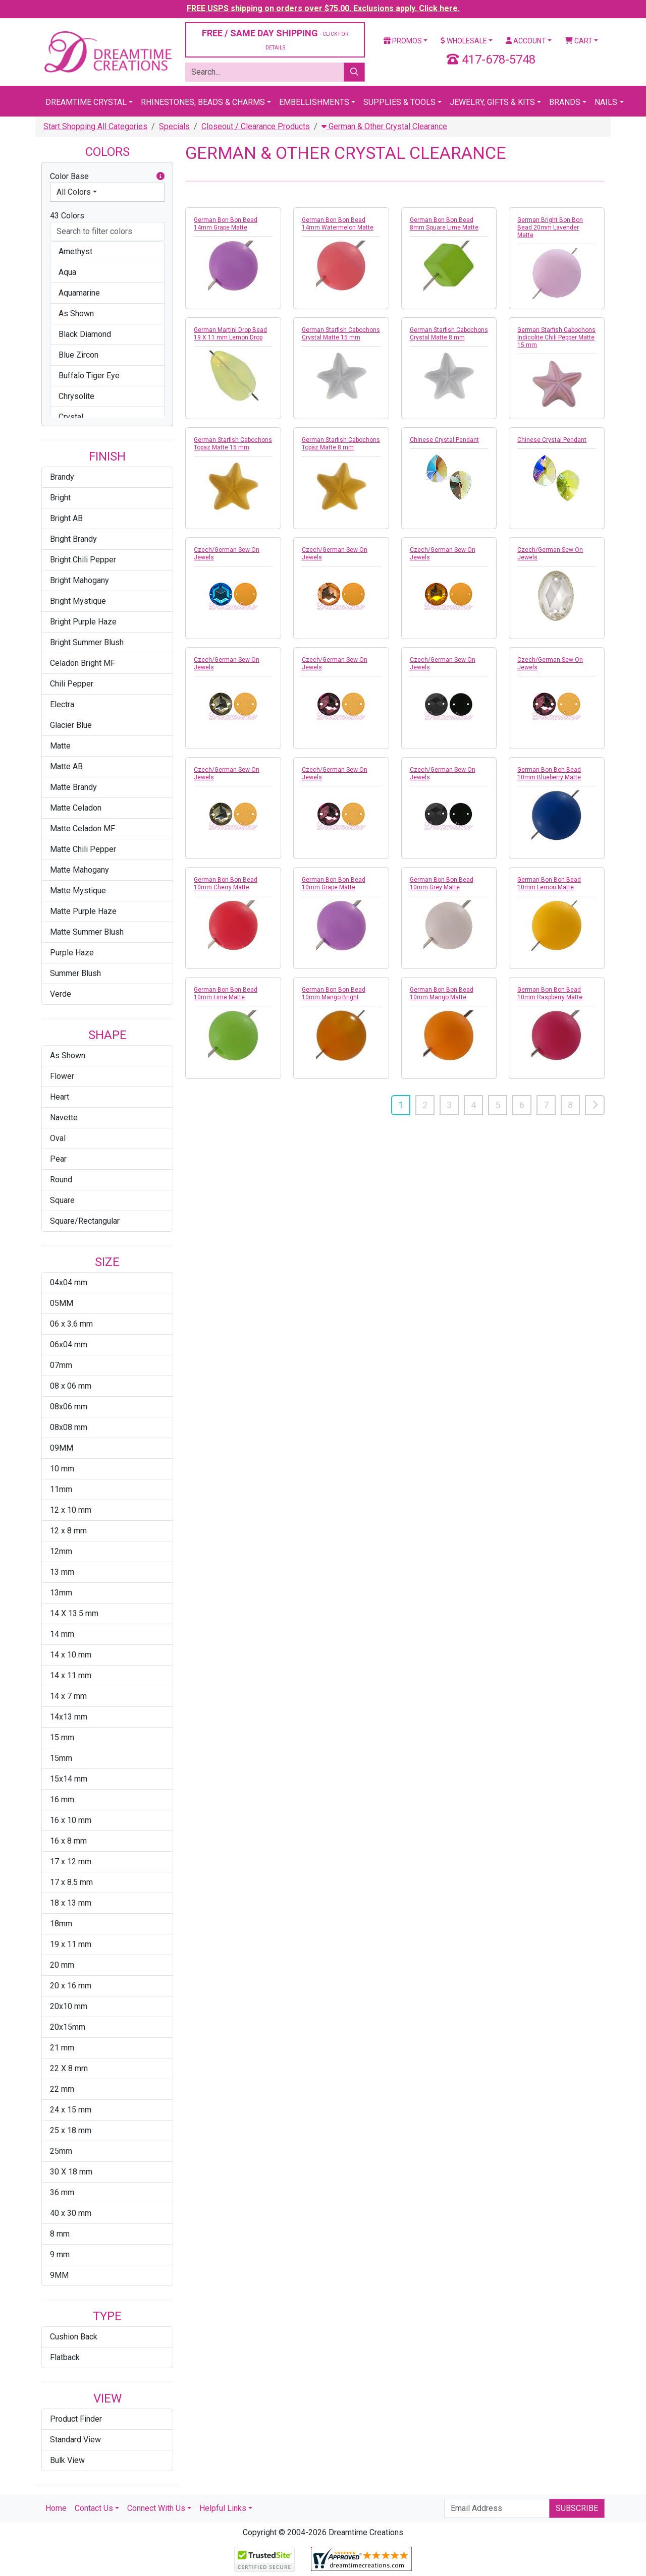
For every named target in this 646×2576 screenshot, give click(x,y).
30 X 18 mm (71, 2172)
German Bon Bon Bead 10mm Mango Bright (333, 993)
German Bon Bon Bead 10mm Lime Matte (225, 993)
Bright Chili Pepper (83, 559)
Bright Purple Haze (83, 621)
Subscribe (577, 2508)
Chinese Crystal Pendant (444, 439)
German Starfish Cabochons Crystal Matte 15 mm (341, 333)
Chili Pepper (71, 684)
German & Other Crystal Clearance (384, 126)
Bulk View (67, 2460)
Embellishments (314, 102)
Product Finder (76, 2419)
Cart (579, 41)
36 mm (62, 2192)
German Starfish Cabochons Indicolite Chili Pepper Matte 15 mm (556, 337)
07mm (61, 1365)
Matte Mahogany (79, 870)
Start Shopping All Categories (95, 126)
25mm (61, 2151)
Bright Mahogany (79, 580)
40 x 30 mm (70, 2213)
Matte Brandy (73, 787)
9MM (59, 2275)
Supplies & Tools (399, 102)
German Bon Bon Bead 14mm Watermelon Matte (337, 223)
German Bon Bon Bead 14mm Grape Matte (225, 223)
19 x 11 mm (70, 1944)
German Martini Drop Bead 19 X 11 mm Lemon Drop (230, 333)
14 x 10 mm (70, 1654)
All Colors (74, 192)
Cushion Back (73, 2336)
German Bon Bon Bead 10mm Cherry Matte (225, 883)
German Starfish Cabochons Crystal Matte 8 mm (449, 333)
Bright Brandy (73, 539)
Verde (60, 994)
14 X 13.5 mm (74, 1613)
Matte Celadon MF (82, 828)
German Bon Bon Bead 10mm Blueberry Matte (549, 773)
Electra (62, 704)
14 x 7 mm (68, 1696)
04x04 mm (68, 1282)
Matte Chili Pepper (83, 849)
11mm (61, 1489)
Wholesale (464, 41)
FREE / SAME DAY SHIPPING (275, 39)
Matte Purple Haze (83, 911)
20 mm (62, 1965)
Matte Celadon (75, 808)
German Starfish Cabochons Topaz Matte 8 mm (341, 443)
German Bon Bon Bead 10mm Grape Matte (333, 883)
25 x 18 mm (70, 2130)
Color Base (107, 176)
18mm (61, 1923)
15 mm (62, 1737)
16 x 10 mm (70, 1820)
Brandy (62, 477)
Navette (64, 1117)
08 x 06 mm (70, 1386)
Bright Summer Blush (87, 642)
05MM (61, 1303)
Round (61, 1179)
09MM (61, 1448)
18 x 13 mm (70, 1903)
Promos (403, 41)
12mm (61, 1551)
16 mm (62, 1799)
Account (526, 41)
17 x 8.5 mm (71, 1882)
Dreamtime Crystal (86, 102)
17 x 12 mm (70, 1861)
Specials (174, 126)
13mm (61, 1592)
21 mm (62, 2047)
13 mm (62, 1572)
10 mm (62, 1468)
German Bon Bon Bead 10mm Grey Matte (441, 883)
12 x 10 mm (70, 1510)
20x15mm (67, 2027)
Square (62, 1200)
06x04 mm (68, 1344)
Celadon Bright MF (82, 663)
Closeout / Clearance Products (255, 126)
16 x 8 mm (68, 1841)
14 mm (62, 1634)
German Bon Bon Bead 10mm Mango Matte (441, 993)
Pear (58, 1159)
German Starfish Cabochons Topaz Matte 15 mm (233, 443)
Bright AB (66, 518)
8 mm (60, 2234)
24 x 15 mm (70, 2109)
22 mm (62, 2089)
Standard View (75, 2439)
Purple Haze (72, 952)
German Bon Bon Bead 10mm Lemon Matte (549, 883)
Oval (58, 1138)
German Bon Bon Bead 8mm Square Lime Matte (444, 223)
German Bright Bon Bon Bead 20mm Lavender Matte (550, 227)
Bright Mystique (78, 601)
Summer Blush (75, 973)
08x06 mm (68, 1406)
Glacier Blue (71, 725)
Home (56, 2508)
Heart (59, 1097)
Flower (62, 1076)
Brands (564, 102)
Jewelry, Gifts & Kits (492, 102)
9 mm (60, 2254)
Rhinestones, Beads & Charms (203, 102)
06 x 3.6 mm (71, 1324)
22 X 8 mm (69, 2068)
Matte (60, 746)
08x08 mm (68, 1427)
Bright (60, 497)
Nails (606, 102)
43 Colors (67, 215)
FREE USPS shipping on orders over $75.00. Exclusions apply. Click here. (323, 8)
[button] (160, 176)
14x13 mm (68, 1717)
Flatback (65, 2357)
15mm (61, 1758)
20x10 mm (68, 2006)
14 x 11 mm (70, 1675)
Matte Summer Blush (87, 932)
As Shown (67, 1055)
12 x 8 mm (68, 1530)
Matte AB (66, 766)
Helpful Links (222, 2508)
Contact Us (94, 2508)
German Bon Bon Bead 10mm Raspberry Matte (549, 993)
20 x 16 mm (70, 1985)
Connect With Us (156, 2508)
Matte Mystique (78, 890)
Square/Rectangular (85, 1221)
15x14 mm (68, 1779)
